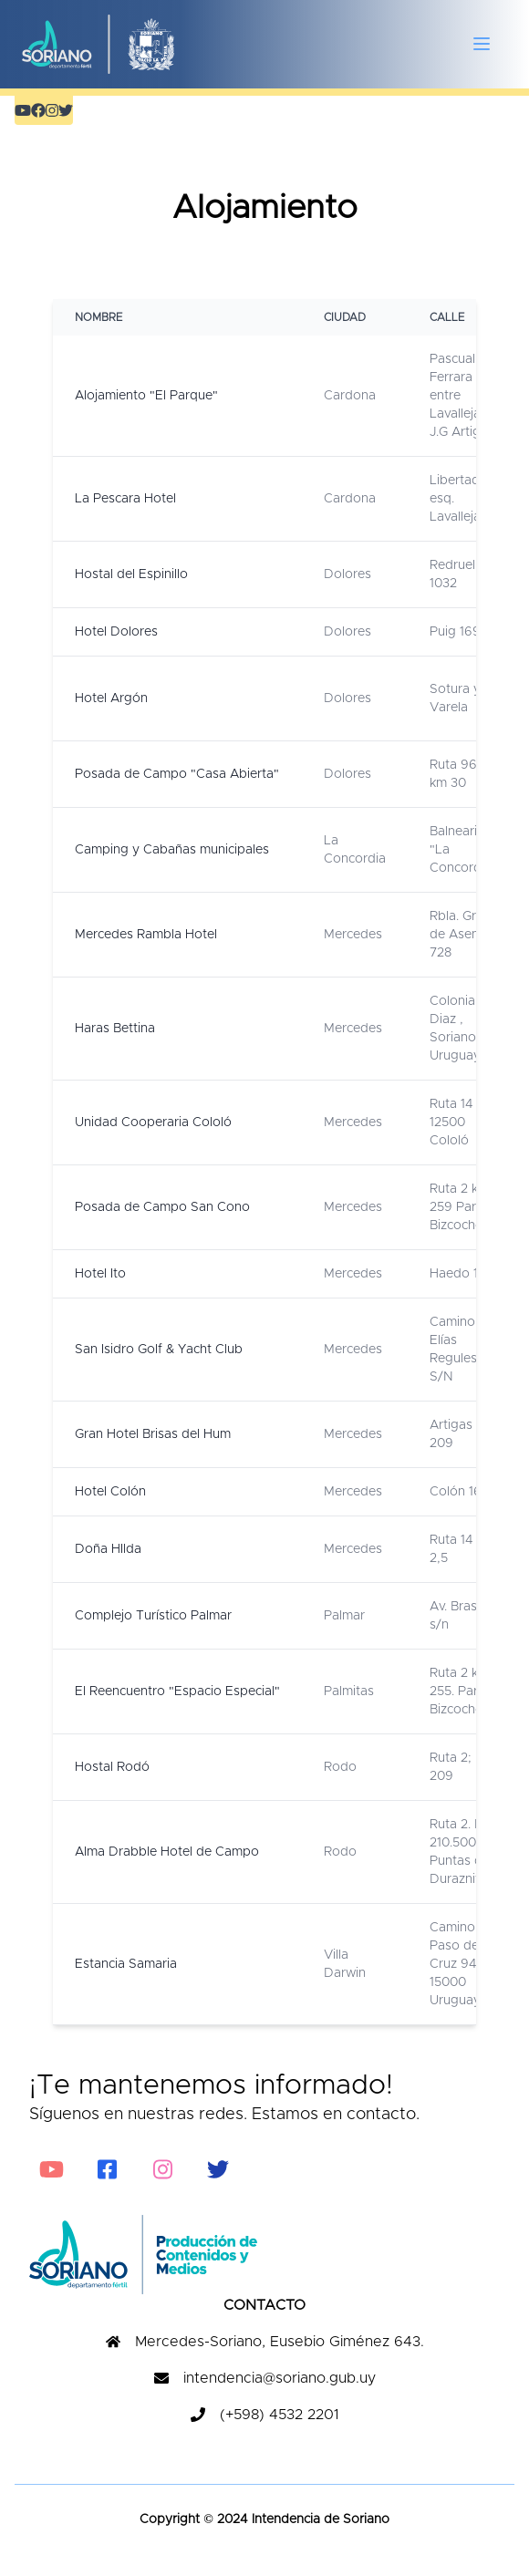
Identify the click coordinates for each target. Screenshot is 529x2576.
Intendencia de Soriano (318, 2519)
